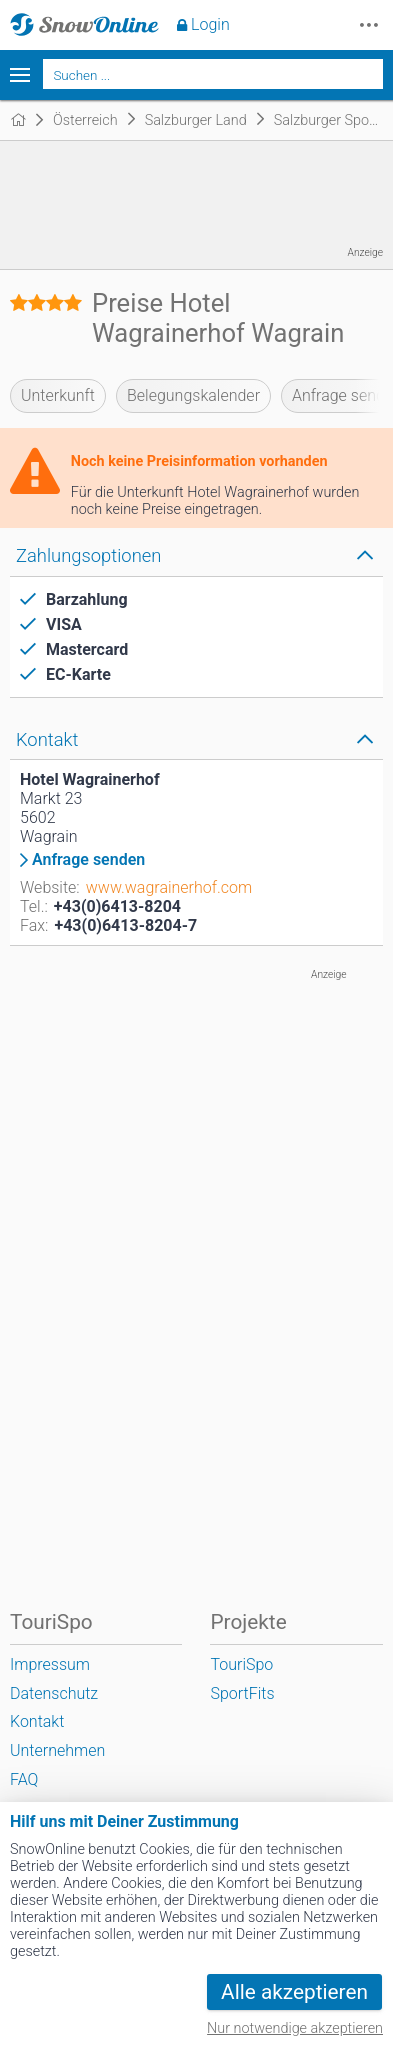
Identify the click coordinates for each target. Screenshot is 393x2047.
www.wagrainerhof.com (169, 887)
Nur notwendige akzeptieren (295, 2028)
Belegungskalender (193, 395)
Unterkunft (58, 395)
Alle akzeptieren (294, 1992)
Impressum (50, 1664)
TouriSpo (241, 1664)
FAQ (24, 1779)
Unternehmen (57, 1750)
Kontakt (37, 1721)
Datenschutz (54, 1693)
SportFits (242, 1693)
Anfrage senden (88, 860)
